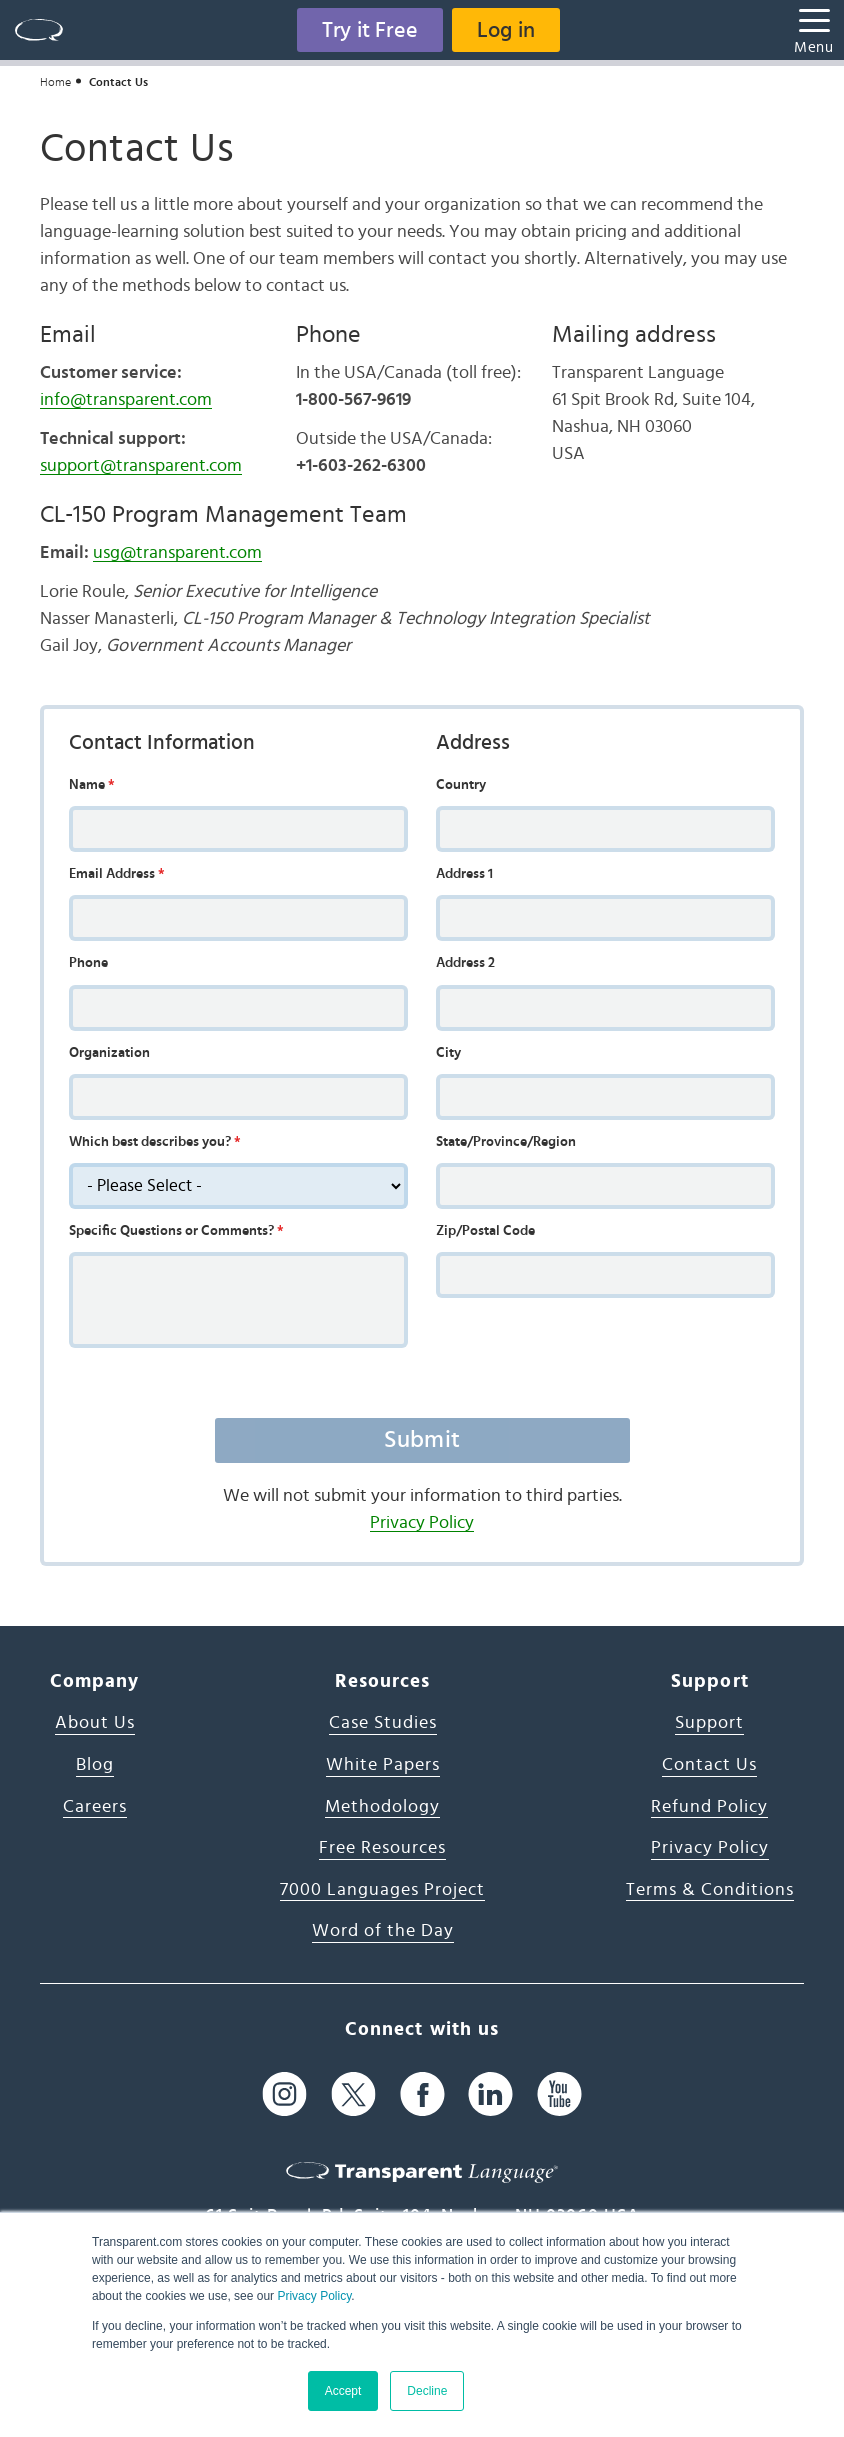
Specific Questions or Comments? (176, 1231)
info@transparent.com (126, 400)
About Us (95, 1723)
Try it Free (370, 30)
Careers (95, 1807)
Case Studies (383, 1723)
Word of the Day (383, 1931)
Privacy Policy (314, 2296)
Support (709, 1723)
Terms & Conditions (710, 1890)
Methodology (382, 1807)
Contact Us (709, 1765)
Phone (88, 963)
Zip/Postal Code (485, 1231)
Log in (506, 30)
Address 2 (465, 963)
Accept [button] (343, 2391)
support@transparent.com (141, 466)
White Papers (383, 1765)
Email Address (117, 874)
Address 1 (464, 874)
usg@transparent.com (177, 553)
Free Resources (382, 1848)
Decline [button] (427, 2391)
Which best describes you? (155, 1142)
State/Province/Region (506, 1142)
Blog (95, 1765)
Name (92, 785)
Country (461, 785)
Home (55, 82)
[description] (238, 1186)
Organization (109, 1053)
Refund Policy (709, 1807)
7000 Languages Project (382, 1890)
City (448, 1053)
